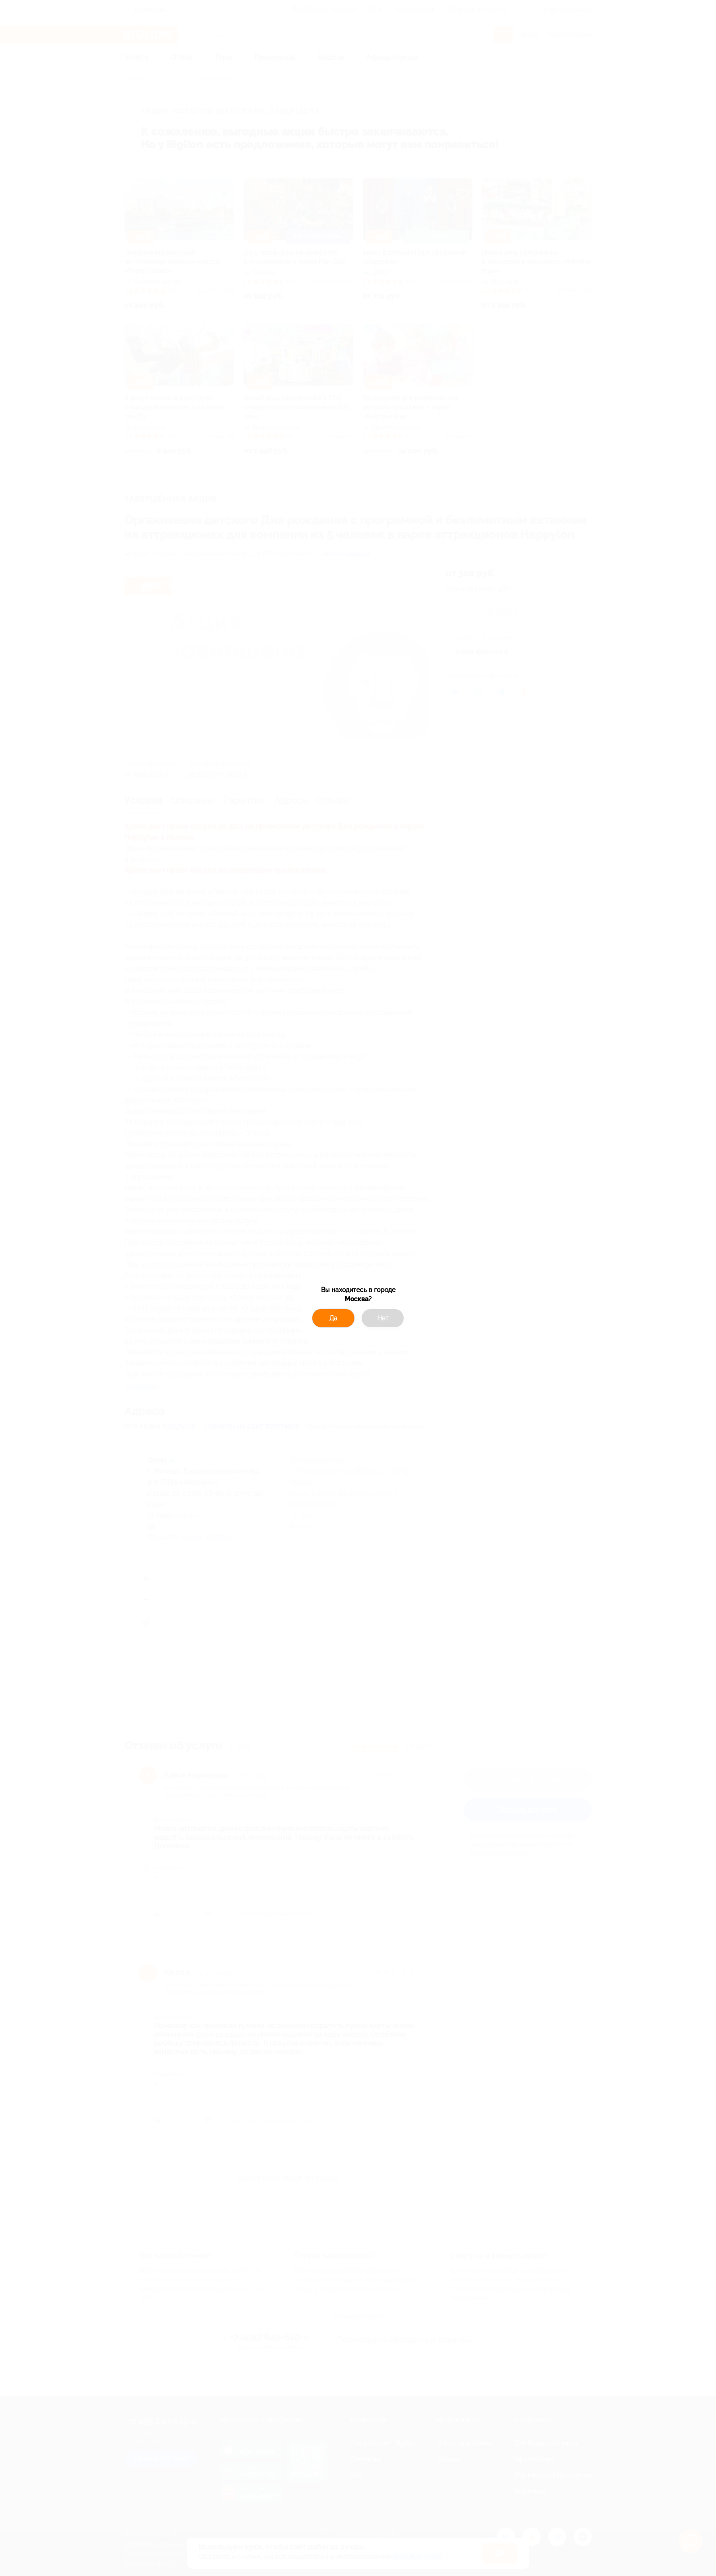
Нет (383, 1318)
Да (333, 1318)
